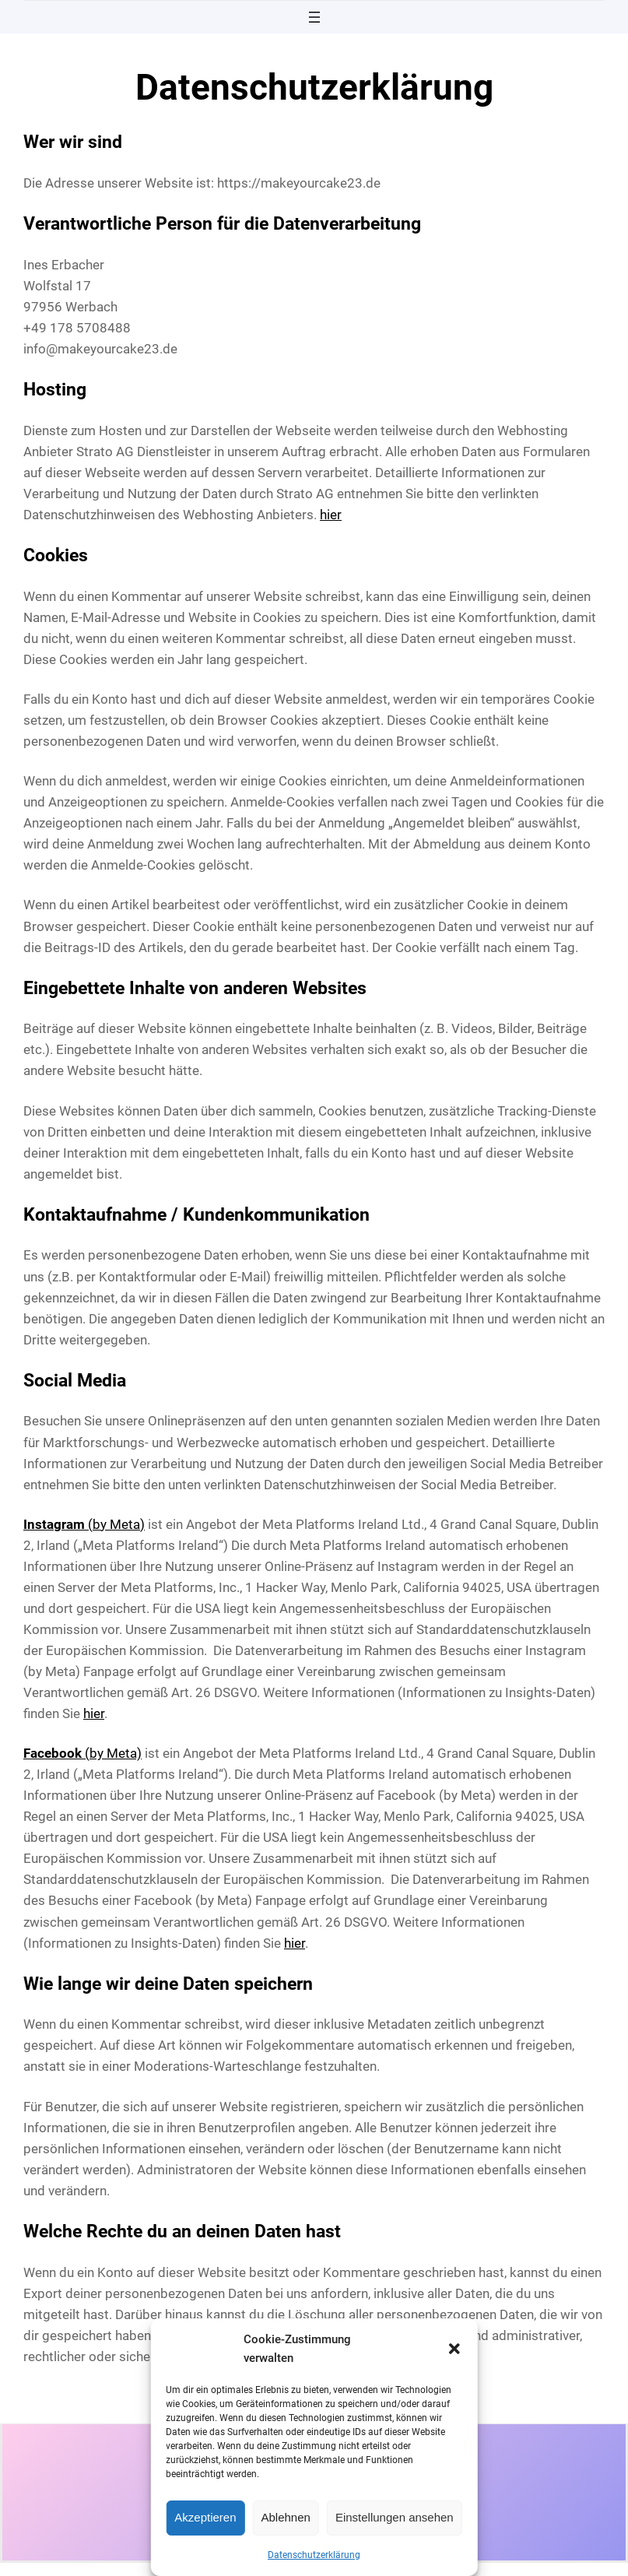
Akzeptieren (205, 2517)
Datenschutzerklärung (314, 2555)
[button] (454, 2348)
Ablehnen (285, 2517)
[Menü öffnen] (314, 17)
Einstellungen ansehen (394, 2517)
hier (331, 514)
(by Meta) (84, 1524)
